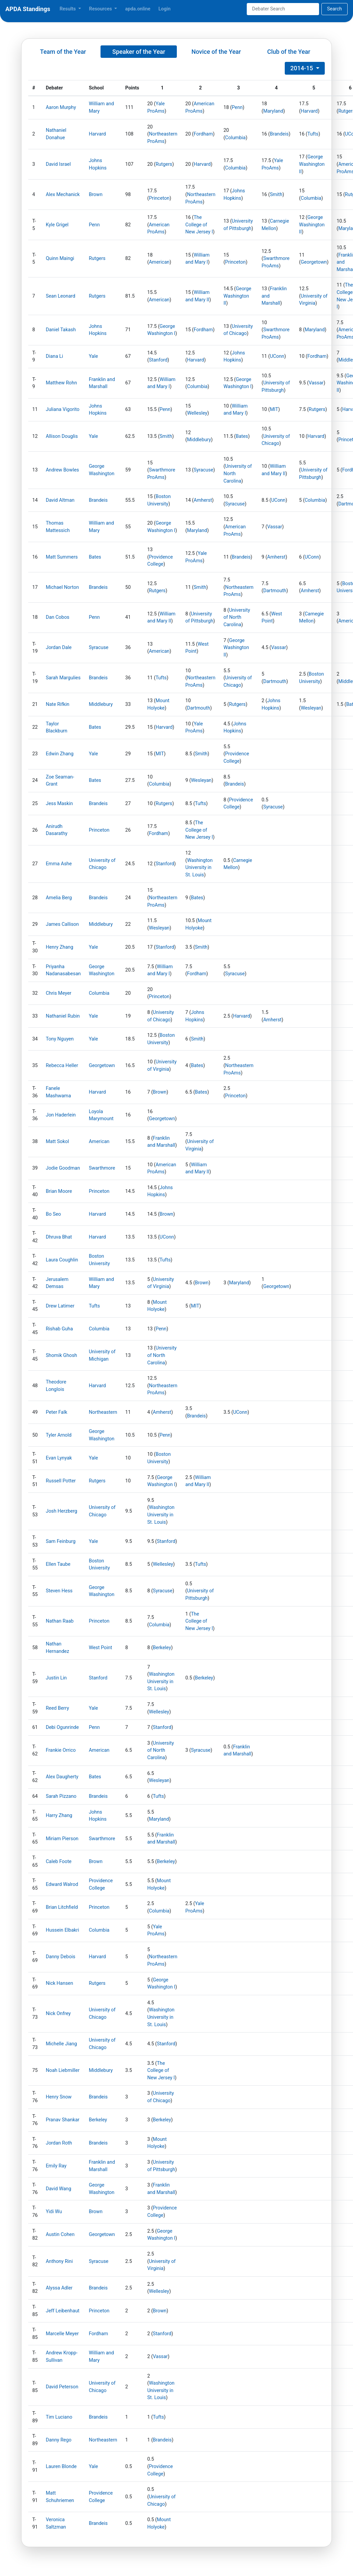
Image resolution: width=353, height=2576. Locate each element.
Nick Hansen (59, 1983)
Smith (276, 194)
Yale (93, 356)
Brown (96, 194)
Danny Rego (58, 2440)
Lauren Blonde (61, 2466)
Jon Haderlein (61, 1115)
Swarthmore (102, 1168)
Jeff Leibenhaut (62, 2311)
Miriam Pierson (62, 1839)
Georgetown (314, 262)
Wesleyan (311, 708)
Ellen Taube (58, 1564)
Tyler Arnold (59, 1435)
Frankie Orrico (61, 1750)
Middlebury (199, 440)
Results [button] (68, 9)
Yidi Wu (54, 2211)
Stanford (158, 360)
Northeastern (103, 1412)
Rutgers (164, 164)
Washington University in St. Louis (198, 868)
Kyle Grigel (57, 225)
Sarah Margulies (63, 678)
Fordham (203, 134)
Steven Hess (59, 1591)
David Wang (58, 2189)
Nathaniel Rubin (63, 1016)
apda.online (137, 9)
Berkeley (162, 1648)
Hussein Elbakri (62, 1930)
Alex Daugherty (62, 1777)
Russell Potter (61, 1481)
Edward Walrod (62, 1884)
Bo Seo (53, 1214)
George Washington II (312, 164)
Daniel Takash (61, 330)
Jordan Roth (59, 2143)
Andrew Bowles (62, 470)
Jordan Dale (59, 647)
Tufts (312, 134)
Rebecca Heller (62, 1065)
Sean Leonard (60, 296)
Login (164, 9)
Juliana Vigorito (62, 409)
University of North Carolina (237, 617)
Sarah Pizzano (61, 1796)
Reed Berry (57, 1708)
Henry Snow (59, 2097)
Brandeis (279, 134)
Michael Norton (62, 587)
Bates (242, 436)
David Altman (60, 500)
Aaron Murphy (61, 107)
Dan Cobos (57, 617)
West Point (100, 1648)
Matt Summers (62, 557)
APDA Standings (27, 8)
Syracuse (203, 470)
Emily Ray (56, 2166)
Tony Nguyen (60, 1039)
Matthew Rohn (61, 383)
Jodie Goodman (63, 1168)
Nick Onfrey (58, 2013)
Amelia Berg (59, 898)
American (159, 262)
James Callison (62, 924)
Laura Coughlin (62, 1260)
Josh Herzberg (61, 1511)
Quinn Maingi (60, 258)
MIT (274, 409)
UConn (277, 356)
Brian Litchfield (62, 1907)
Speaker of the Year (138, 51)
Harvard (309, 111)
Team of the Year (63, 51)
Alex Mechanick (63, 194)
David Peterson (62, 2387)
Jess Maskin (59, 803)
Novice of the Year (216, 51)
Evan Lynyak (59, 1458)
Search (334, 9)
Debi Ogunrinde (62, 1727)
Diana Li (54, 356)
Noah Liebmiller (62, 2070)
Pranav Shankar (62, 2120)
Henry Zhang (59, 947)
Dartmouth (274, 591)
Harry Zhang (59, 1815)
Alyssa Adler (59, 2288)
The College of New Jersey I (199, 225)
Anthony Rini (59, 2261)
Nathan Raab (60, 1621)
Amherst (203, 500)
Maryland (273, 111)
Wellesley (197, 413)
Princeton (159, 198)
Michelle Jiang (61, 2044)
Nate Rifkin (57, 704)
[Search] (283, 9)
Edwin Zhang (59, 754)
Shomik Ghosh (61, 1355)
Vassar (316, 383)
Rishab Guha (59, 1329)
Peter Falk (56, 1412)
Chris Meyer (58, 993)
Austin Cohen (60, 2234)
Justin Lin (56, 1678)
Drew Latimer (60, 1306)
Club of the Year (288, 51)
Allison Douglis (62, 436)
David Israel (58, 164)
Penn (237, 107)
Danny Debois (60, 1957)
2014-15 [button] (302, 68)
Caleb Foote (59, 1861)
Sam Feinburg (60, 1541)
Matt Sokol (57, 1141)
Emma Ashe (59, 864)
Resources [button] (101, 9)
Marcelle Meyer (62, 2334)
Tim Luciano (59, 2417)
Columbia (235, 138)
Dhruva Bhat (59, 1237)
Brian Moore (59, 1191)
